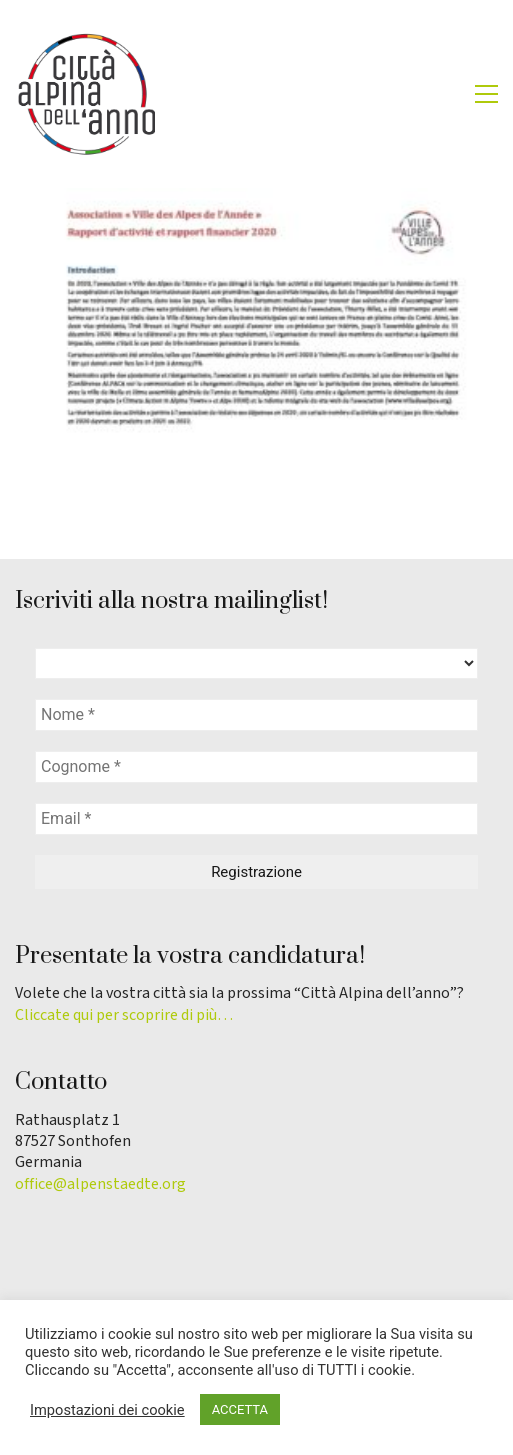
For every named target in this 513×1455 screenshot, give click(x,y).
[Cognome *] (256, 767)
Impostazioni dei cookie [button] (107, 1410)
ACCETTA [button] (240, 1409)
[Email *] (256, 819)
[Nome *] (256, 715)
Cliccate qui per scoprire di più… (124, 1015)
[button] (486, 94)
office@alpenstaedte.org (100, 1184)
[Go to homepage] (85, 94)
